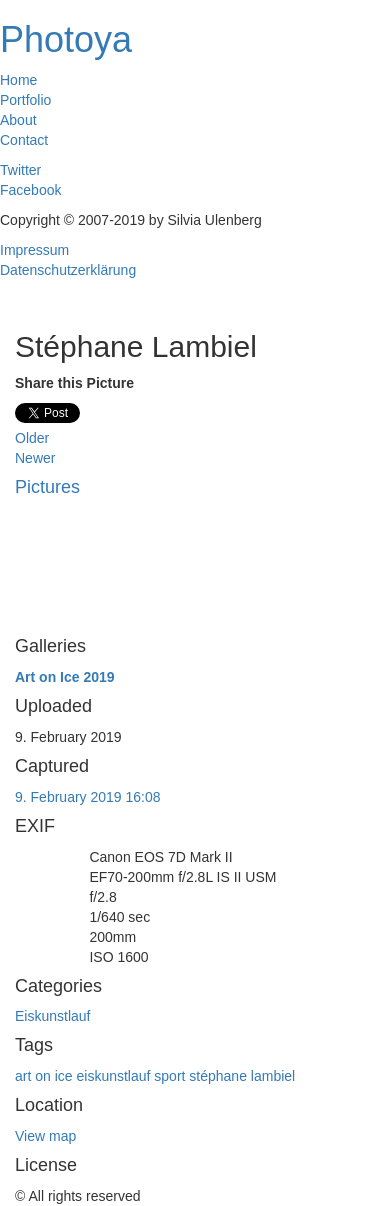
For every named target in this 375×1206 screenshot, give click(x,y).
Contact (24, 140)
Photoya (66, 39)
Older (32, 438)
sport (169, 1076)
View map (45, 1136)
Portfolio (25, 100)
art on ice (44, 1076)
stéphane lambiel (242, 1076)
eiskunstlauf (113, 1076)
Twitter (20, 170)
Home (18, 80)
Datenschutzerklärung (68, 270)
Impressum (34, 250)
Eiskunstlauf (52, 1016)
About (18, 120)
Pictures (47, 487)
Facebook (30, 190)
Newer (35, 458)
